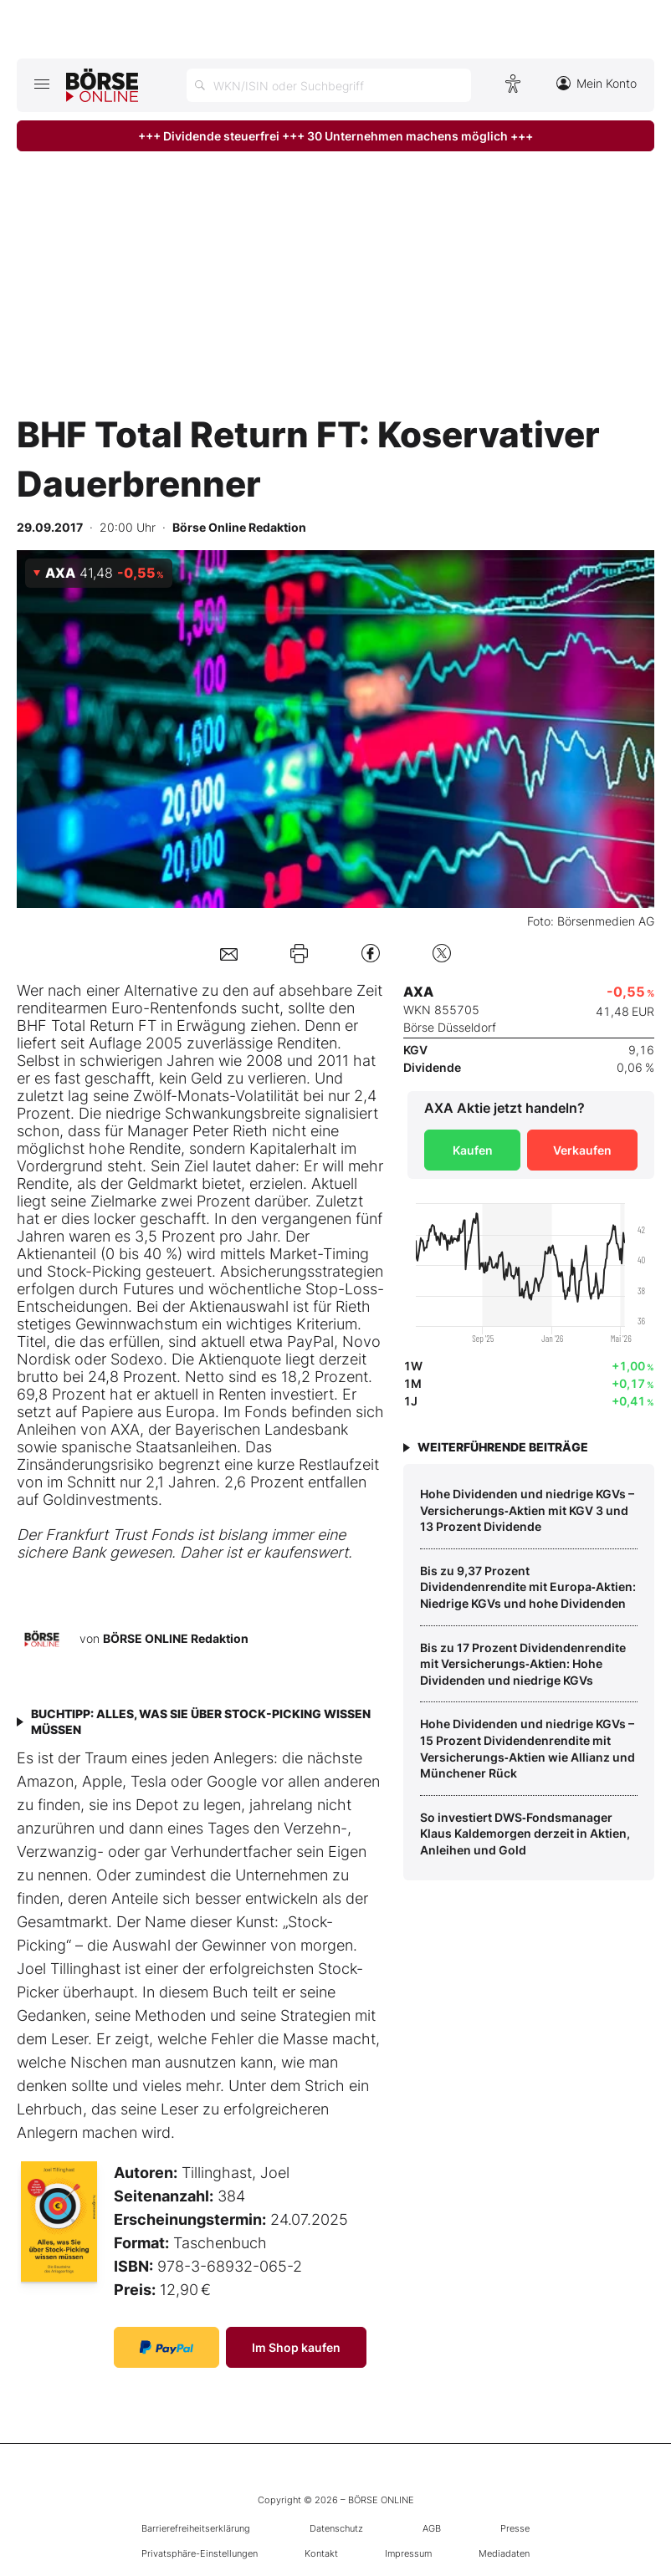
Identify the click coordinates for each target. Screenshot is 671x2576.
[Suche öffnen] (329, 85)
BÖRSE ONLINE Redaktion (175, 1638)
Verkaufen (582, 1150)
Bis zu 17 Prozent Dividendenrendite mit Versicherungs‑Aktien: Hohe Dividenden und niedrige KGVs (523, 1663)
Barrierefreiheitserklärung (195, 2528)
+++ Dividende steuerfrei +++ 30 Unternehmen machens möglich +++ (335, 136)
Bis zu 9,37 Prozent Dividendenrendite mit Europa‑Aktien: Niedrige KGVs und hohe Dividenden (528, 1586)
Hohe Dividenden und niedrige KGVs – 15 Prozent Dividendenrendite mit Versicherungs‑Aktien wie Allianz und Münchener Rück (527, 1748)
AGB (432, 2528)
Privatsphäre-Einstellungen (199, 2553)
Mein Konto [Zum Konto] (596, 83)
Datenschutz (336, 2528)
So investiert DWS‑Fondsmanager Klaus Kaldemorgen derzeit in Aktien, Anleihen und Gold (525, 1833)
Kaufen (473, 1150)
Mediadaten (504, 2553)
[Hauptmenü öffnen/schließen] (41, 84)
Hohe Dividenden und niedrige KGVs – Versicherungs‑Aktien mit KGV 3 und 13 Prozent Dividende (527, 1510)
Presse (515, 2528)
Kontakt (321, 2553)
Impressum (408, 2553)
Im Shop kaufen (296, 2347)
